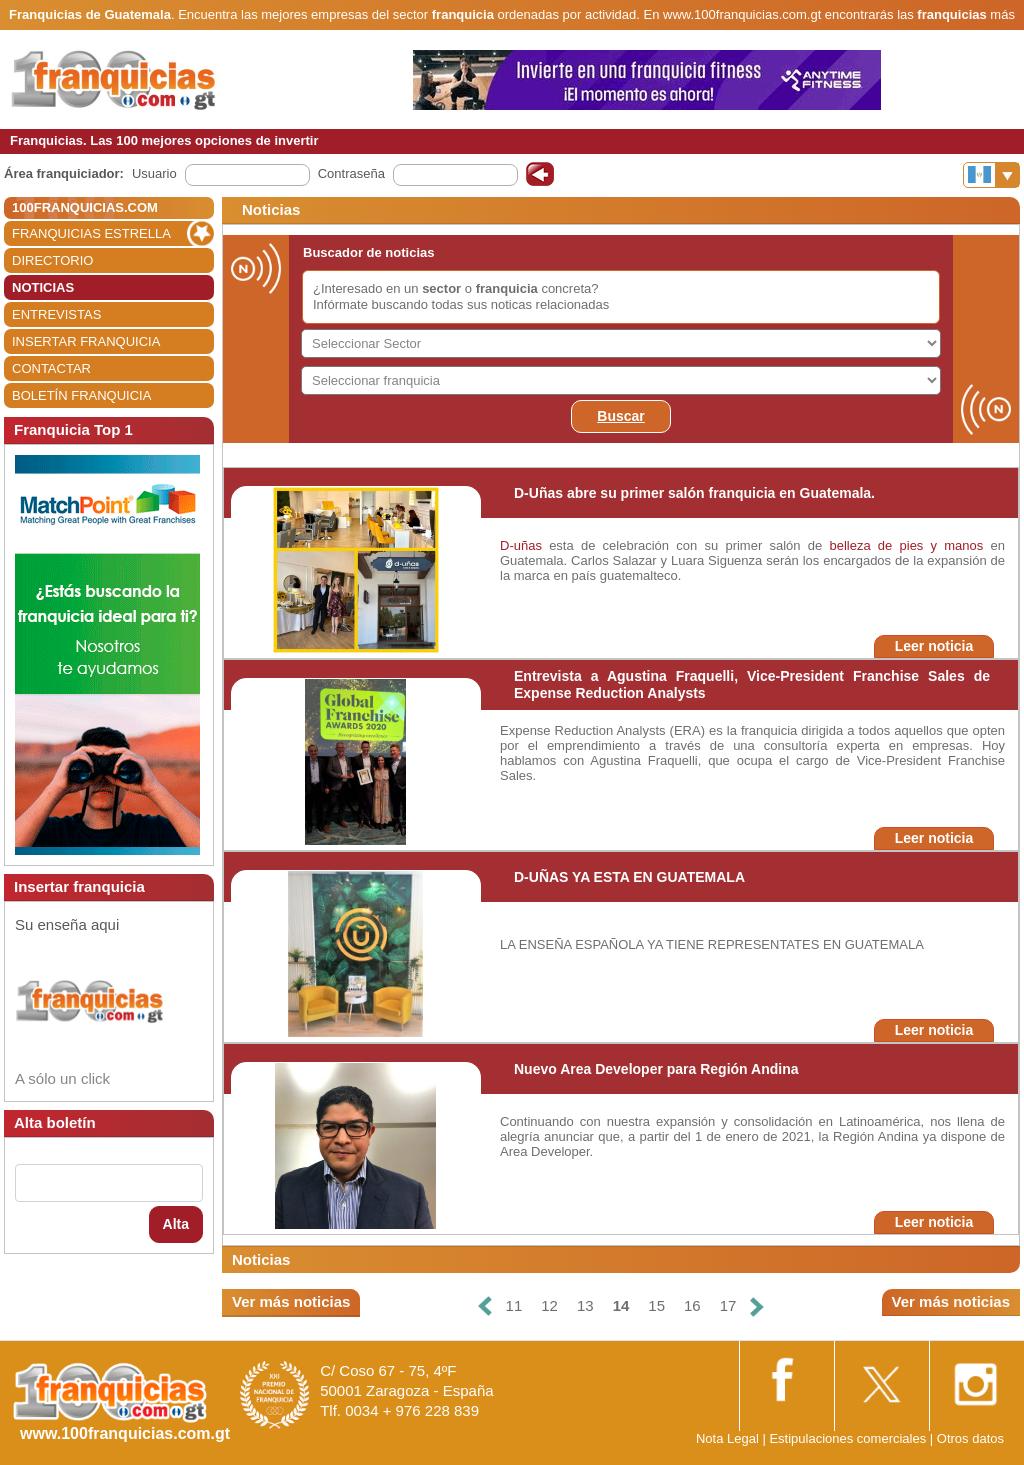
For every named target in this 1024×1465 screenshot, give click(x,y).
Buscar (620, 416)
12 (549, 1305)
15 (656, 1305)
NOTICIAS (43, 287)
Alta (176, 1224)
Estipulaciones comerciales (849, 1438)
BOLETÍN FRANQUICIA (81, 395)
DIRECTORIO (52, 260)
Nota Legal (727, 1438)
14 (621, 1305)
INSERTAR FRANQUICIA (86, 341)
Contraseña (351, 173)
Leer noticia (934, 646)
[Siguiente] (757, 1306)
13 (585, 1305)
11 (514, 1305)
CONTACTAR (51, 368)
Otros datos (970, 1438)
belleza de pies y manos (906, 545)
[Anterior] (484, 1306)
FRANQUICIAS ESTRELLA (91, 233)
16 (692, 1305)
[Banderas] (991, 175)
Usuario (154, 173)
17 (728, 1305)
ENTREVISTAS (56, 314)
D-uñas (521, 545)
